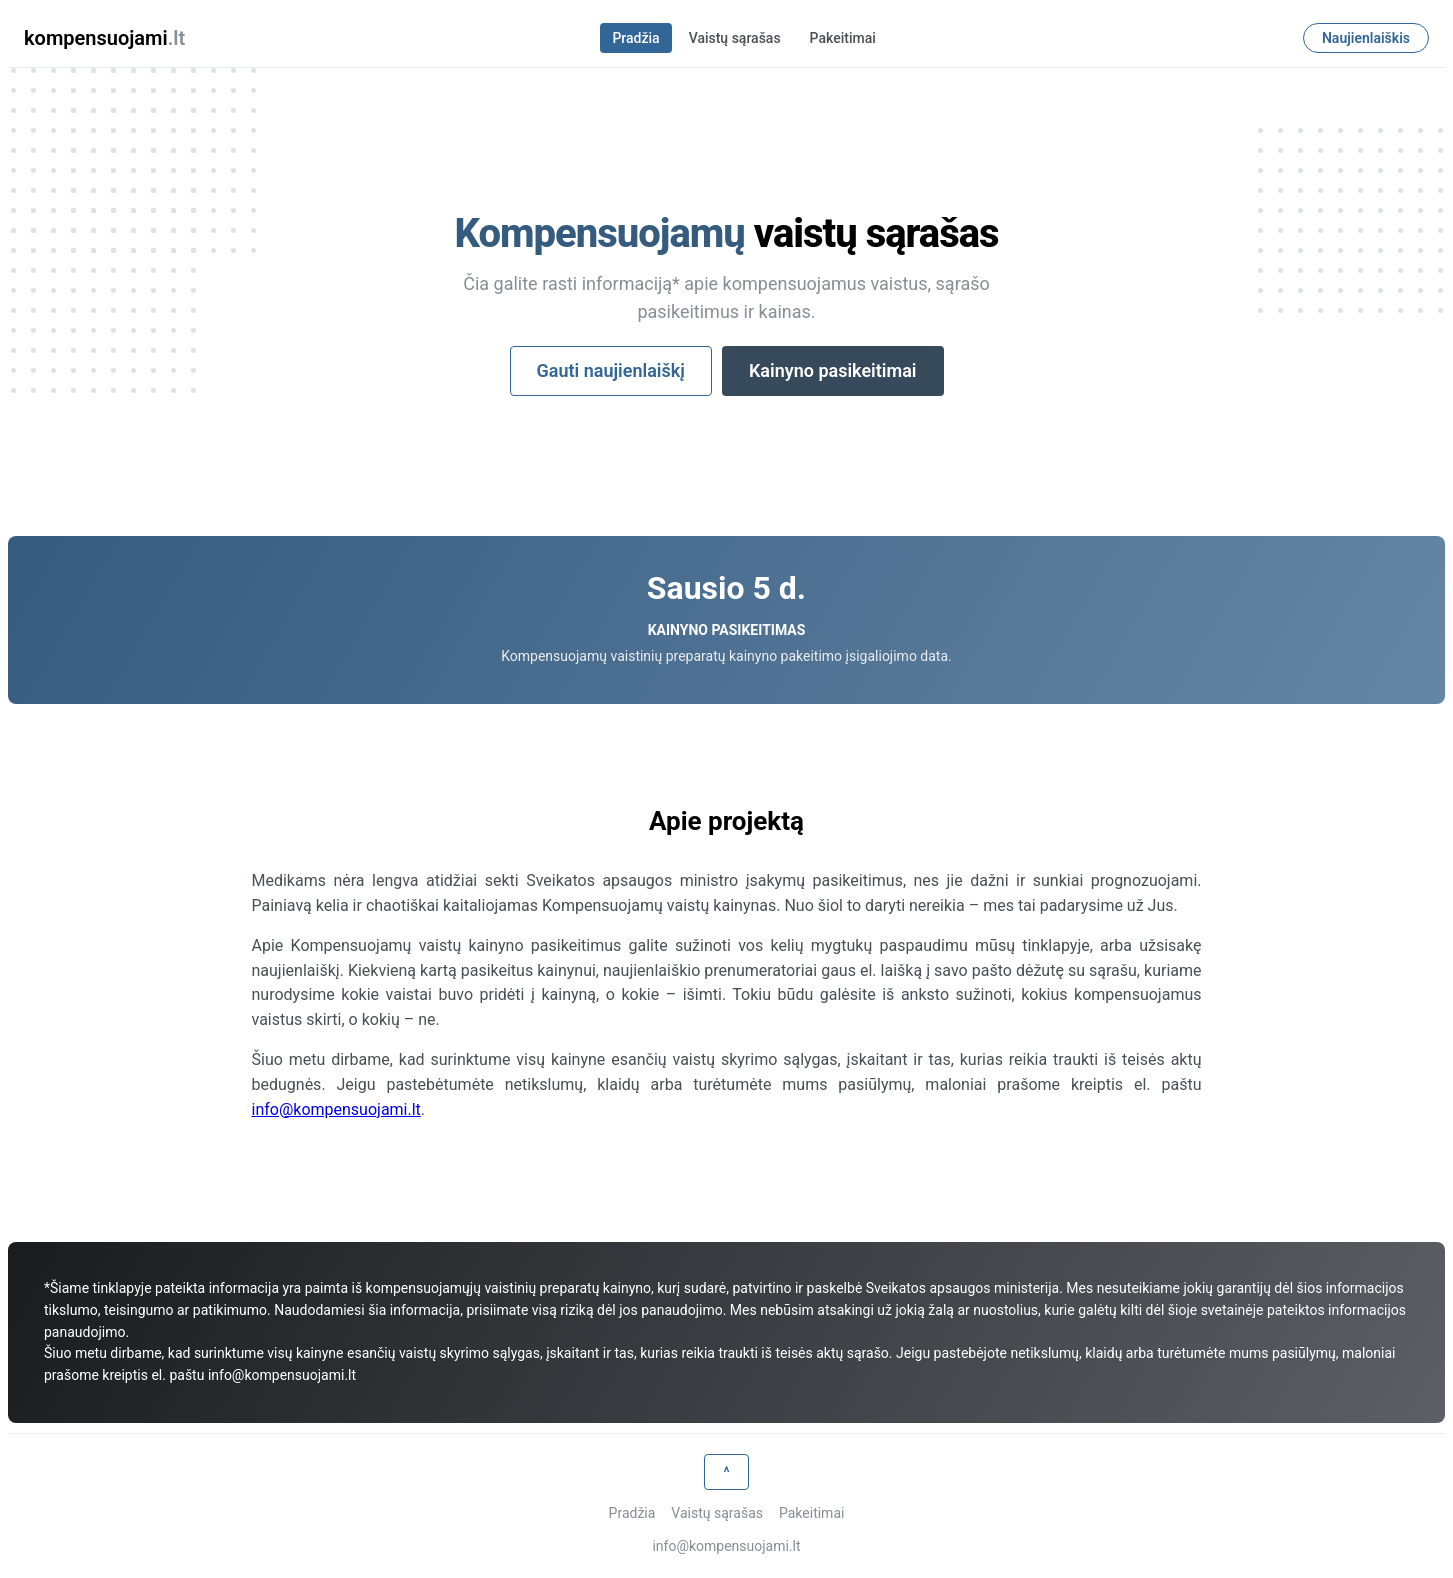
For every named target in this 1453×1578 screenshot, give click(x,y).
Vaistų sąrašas (735, 38)
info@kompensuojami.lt (336, 1109)
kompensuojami (104, 38)
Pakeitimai (843, 38)
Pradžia (635, 38)
